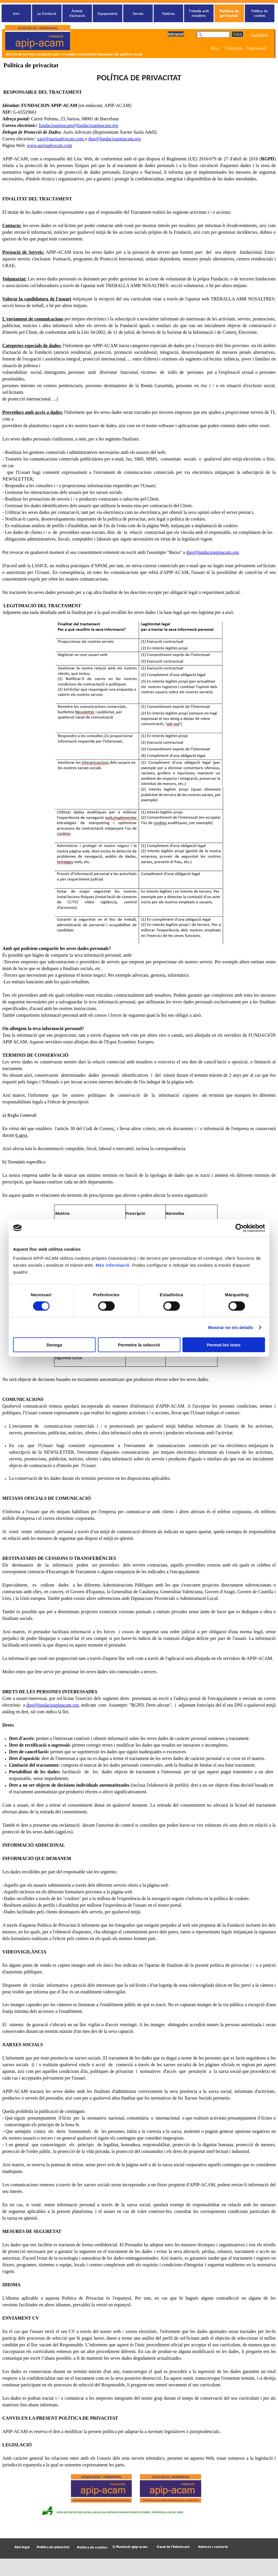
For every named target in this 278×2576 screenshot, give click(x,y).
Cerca (237, 34)
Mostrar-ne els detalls (230, 1327)
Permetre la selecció (139, 1344)
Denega (54, 1344)
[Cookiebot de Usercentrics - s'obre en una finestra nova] (239, 1227)
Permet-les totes (224, 1344)
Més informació (112, 1265)
